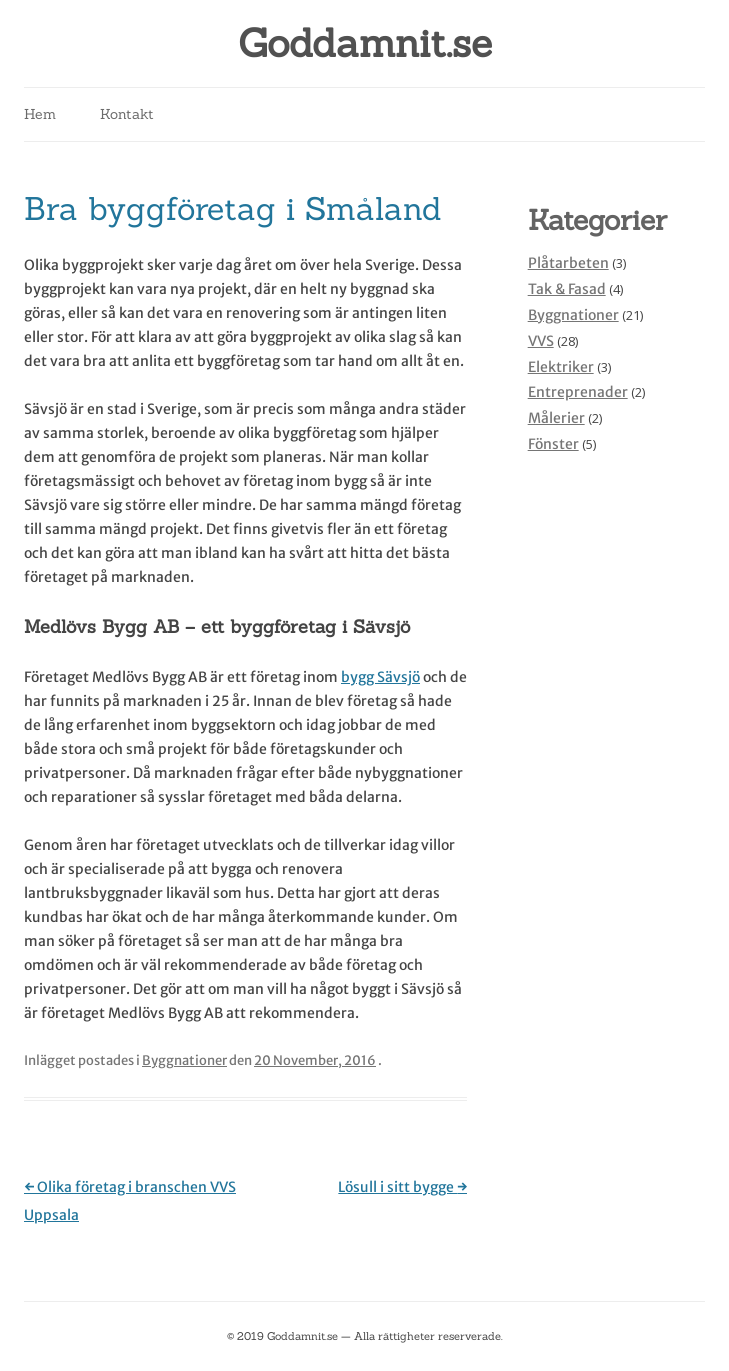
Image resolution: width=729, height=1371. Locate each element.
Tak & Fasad (567, 289)
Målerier (556, 418)
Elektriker (561, 367)
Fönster (553, 444)
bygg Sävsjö (380, 677)
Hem (40, 114)
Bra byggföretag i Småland (233, 208)
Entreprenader (578, 392)
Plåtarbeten (568, 263)
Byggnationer (184, 1060)
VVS (541, 341)
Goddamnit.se (365, 43)
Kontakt (127, 114)
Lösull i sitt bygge (402, 1187)
